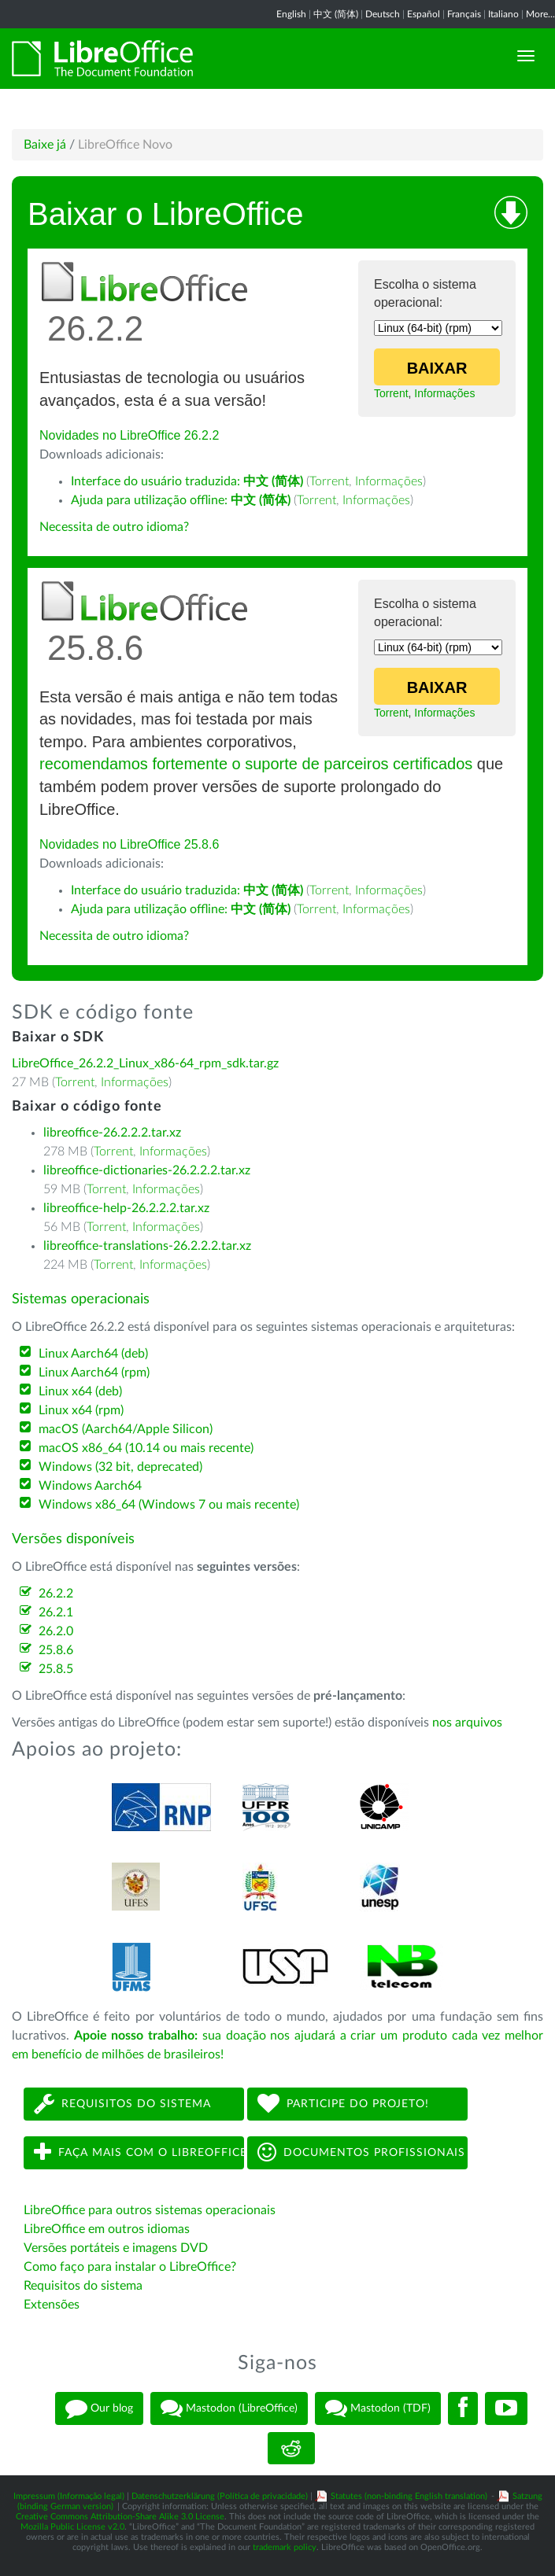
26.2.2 (56, 1593)
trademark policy (284, 2547)
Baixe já (45, 144)
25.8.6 (56, 1650)
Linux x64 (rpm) (81, 1410)
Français (464, 14)
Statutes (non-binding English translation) (409, 2496)
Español (423, 14)
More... (540, 14)
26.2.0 (56, 1631)
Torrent (391, 393)
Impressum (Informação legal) (68, 2496)
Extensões (52, 2304)
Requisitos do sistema (122, 2103)
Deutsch (382, 14)
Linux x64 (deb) (80, 1391)
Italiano (503, 14)
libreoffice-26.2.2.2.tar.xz (112, 1132)
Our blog (99, 2408)
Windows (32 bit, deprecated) (120, 1467)
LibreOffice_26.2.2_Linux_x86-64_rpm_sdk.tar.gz (145, 1063)
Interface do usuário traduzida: (187, 481)
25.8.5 (56, 1669)
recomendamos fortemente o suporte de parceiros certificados (255, 763)
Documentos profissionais (361, 2152)
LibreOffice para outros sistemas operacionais (150, 2210)
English (291, 14)
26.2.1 (56, 1612)
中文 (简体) (335, 14)
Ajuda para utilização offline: (180, 500)
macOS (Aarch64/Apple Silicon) (126, 1429)
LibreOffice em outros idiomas (107, 2229)
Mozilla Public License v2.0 (72, 2527)
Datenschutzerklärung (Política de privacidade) (219, 2496)
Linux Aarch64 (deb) (93, 1353)
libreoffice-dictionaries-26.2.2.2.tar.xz (146, 1170)
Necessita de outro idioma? (114, 527)
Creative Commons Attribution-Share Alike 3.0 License (120, 2516)
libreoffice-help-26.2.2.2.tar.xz (126, 1208)
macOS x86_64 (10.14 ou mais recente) (146, 1448)
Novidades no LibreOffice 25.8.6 (129, 844)
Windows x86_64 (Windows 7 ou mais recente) (169, 1504)
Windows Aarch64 (90, 1486)
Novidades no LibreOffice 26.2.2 (129, 435)
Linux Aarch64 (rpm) (94, 1372)
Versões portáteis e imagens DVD (116, 2248)
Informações (444, 393)
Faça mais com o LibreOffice (139, 2152)
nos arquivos (467, 1722)
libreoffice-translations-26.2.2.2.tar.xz (147, 1246)
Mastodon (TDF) (378, 2408)
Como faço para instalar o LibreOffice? (130, 2267)
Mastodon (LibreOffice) (229, 2408)
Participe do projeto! (343, 2103)
